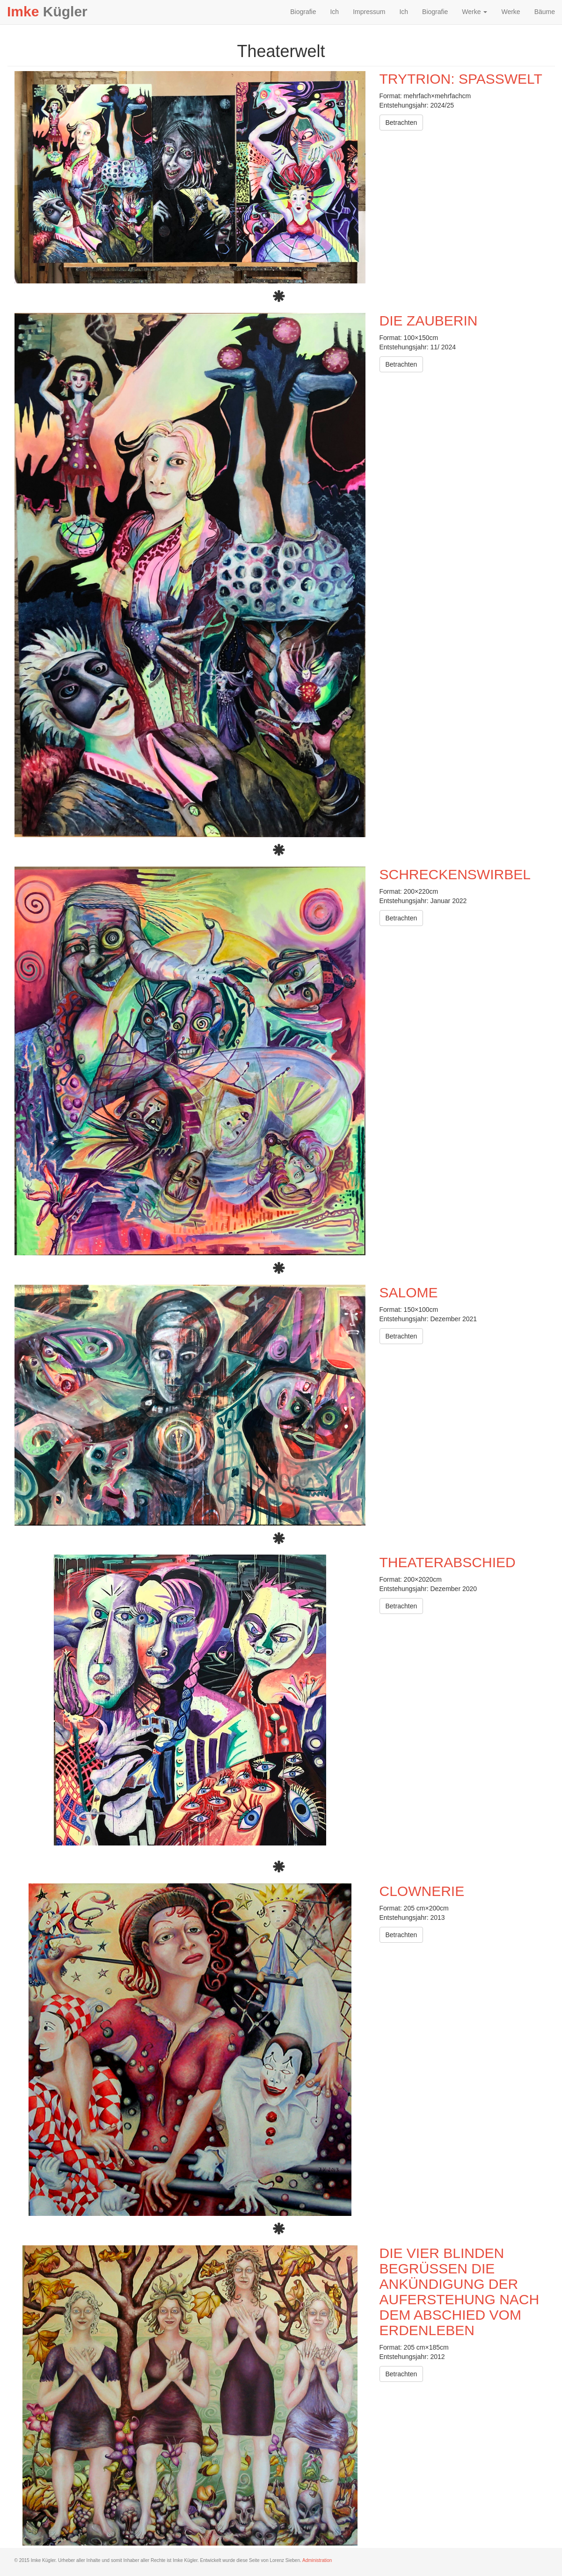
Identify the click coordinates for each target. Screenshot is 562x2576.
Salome (409, 1292)
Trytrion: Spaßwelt (461, 79)
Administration (317, 2560)
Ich (334, 11)
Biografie (303, 11)
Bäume (544, 11)
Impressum (369, 11)
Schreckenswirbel (455, 874)
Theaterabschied (448, 1562)
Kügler (47, 11)
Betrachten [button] (401, 122)
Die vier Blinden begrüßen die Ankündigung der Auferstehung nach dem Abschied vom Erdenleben (460, 2291)
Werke (474, 11)
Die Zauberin (429, 320)
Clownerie (422, 1891)
